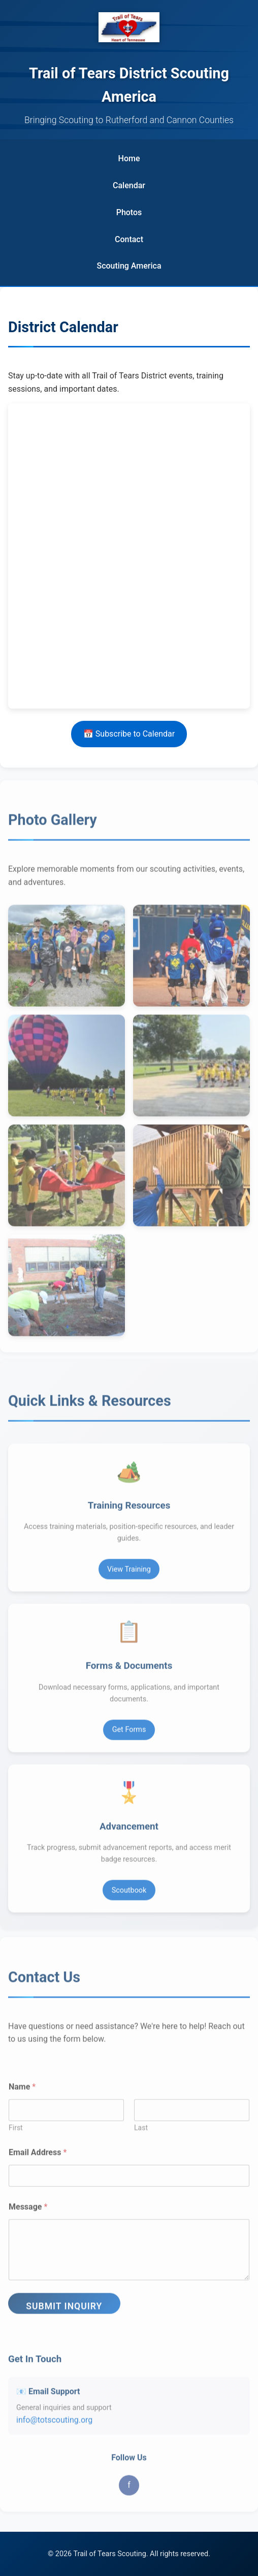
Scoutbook (129, 1895)
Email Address (38, 2158)
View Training (129, 1574)
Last (141, 2133)
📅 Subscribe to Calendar (129, 734)
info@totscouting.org (54, 2426)
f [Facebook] (129, 2491)
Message (28, 2212)
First (16, 2133)
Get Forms (129, 1735)
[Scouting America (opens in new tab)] (129, 266)
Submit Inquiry (64, 2312)
